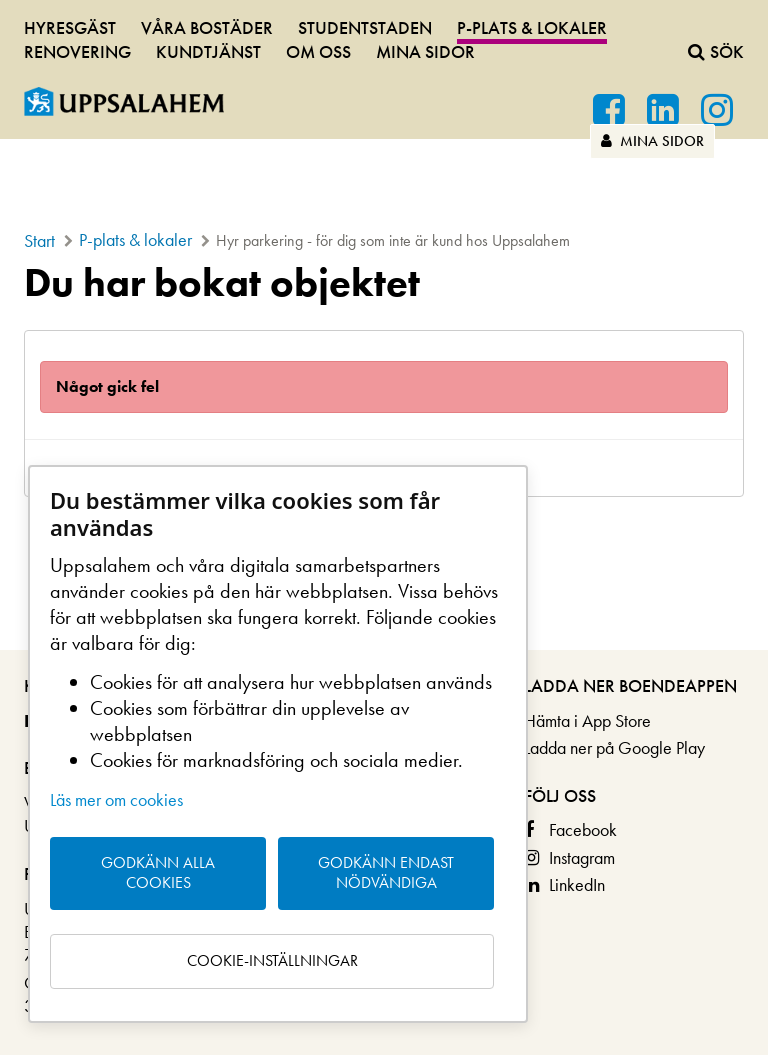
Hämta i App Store (587, 720)
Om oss (318, 51)
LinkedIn (577, 884)
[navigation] (384, 37)
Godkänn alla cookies (158, 873)
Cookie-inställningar (272, 960)
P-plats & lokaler (532, 27)
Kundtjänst (208, 51)
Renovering (77, 51)
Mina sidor (652, 141)
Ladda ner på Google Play (614, 747)
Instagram (582, 857)
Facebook (583, 829)
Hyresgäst (70, 27)
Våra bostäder (207, 27)
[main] (384, 379)
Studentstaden (365, 27)
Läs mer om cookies (116, 799)
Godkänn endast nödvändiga (386, 873)
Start (39, 240)
